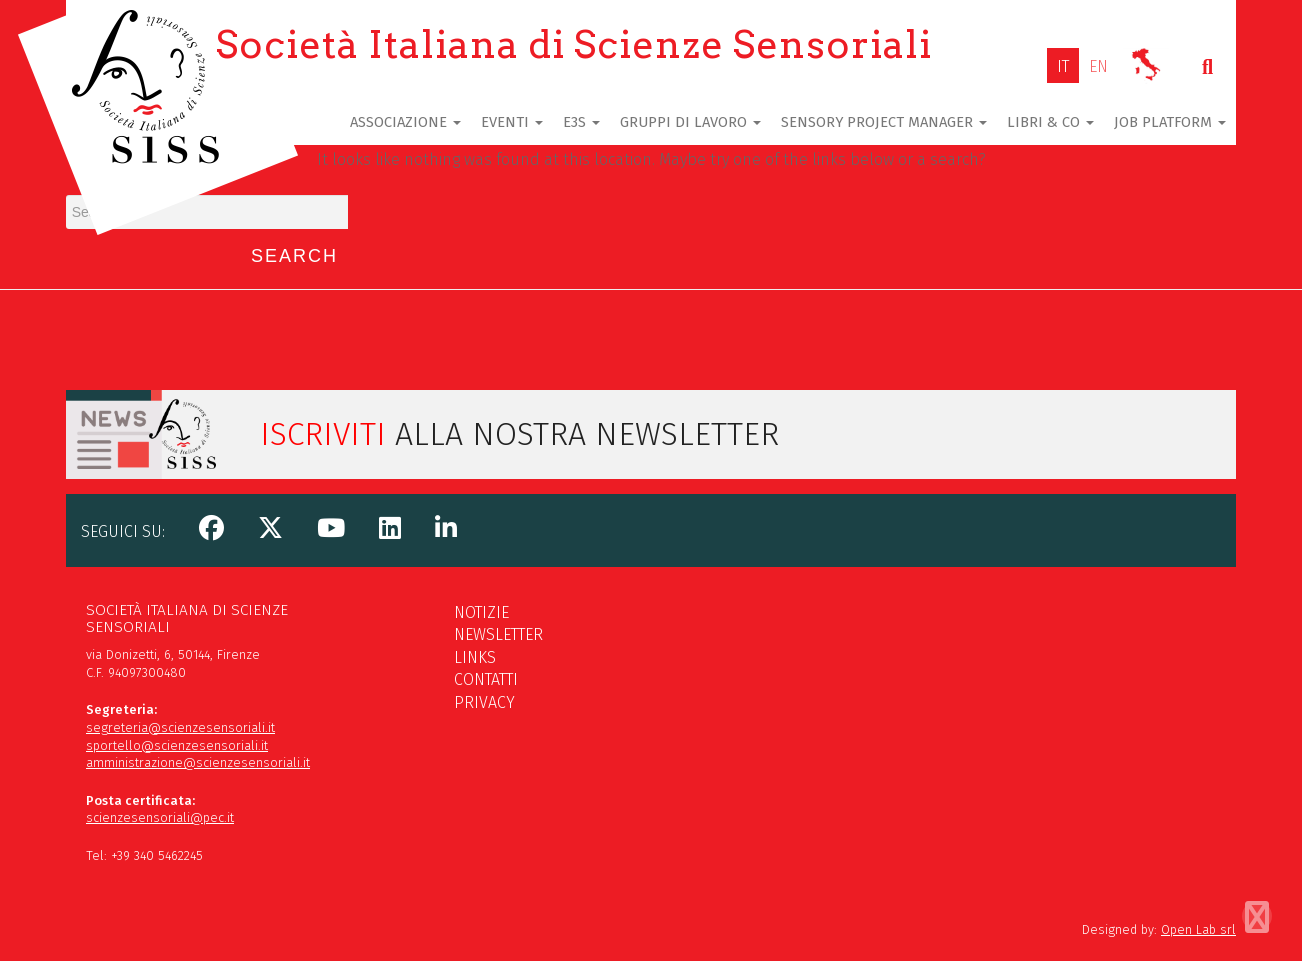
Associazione (405, 122)
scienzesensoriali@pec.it (160, 817)
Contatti (486, 679)
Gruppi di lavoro (690, 122)
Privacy (484, 702)
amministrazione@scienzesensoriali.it (198, 762)
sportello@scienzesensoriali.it (177, 745)
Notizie (481, 612)
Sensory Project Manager (884, 122)
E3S (581, 122)
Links (475, 657)
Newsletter (498, 634)
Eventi (512, 122)
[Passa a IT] (1063, 66)
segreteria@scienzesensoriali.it (180, 727)
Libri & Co (1050, 122)
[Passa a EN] (1098, 66)
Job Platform (1170, 122)
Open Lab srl (1198, 929)
